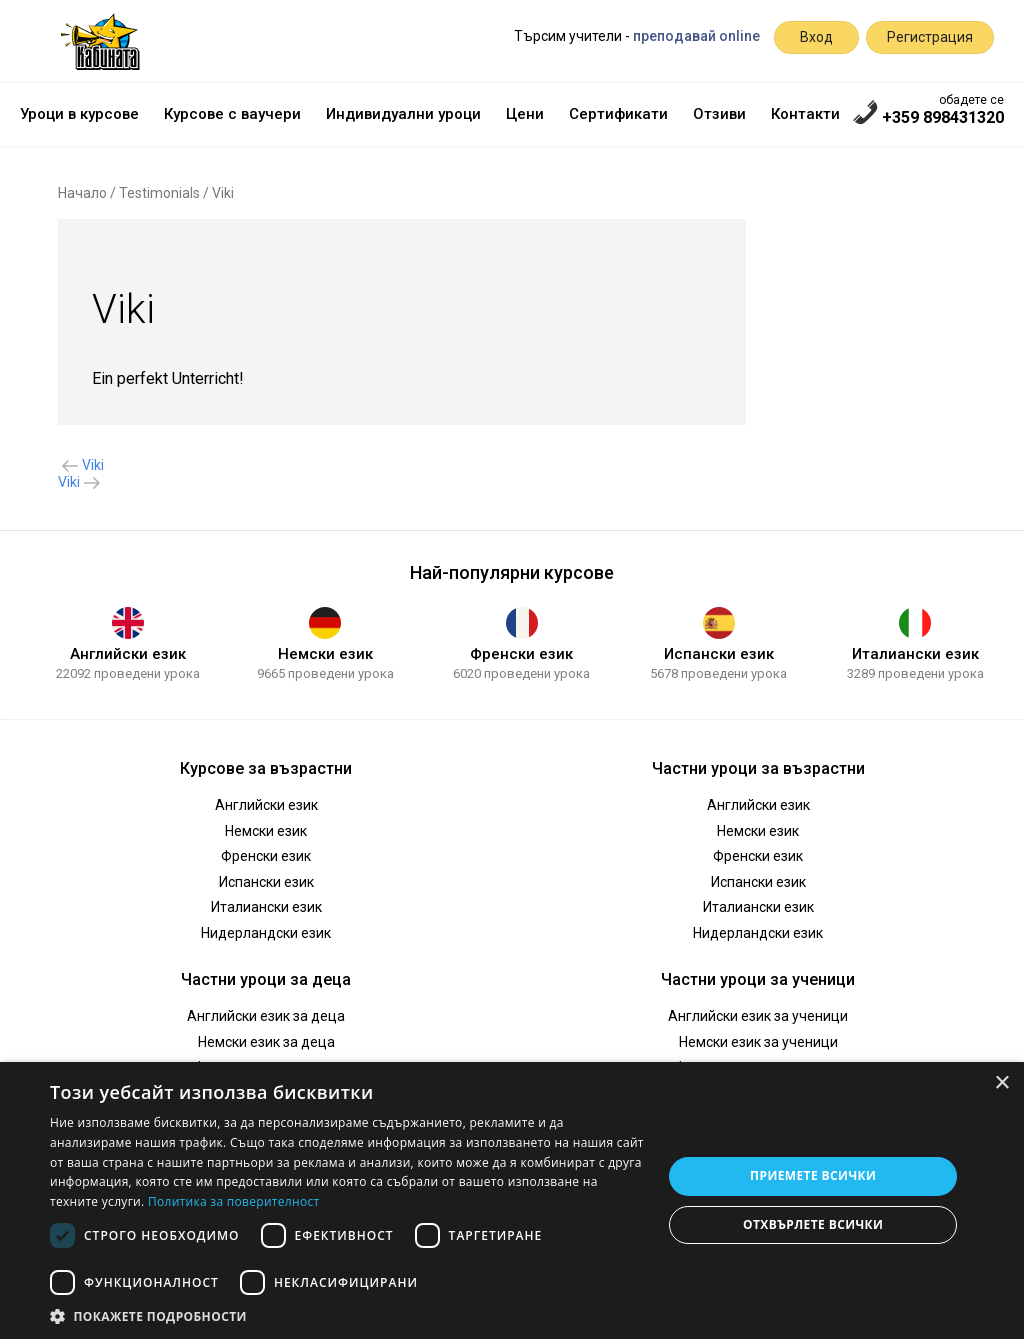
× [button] (1001, 1083)
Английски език (128, 654)
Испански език (719, 654)
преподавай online (696, 36)
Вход (816, 37)
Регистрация (930, 37)
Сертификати (618, 114)
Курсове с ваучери (232, 114)
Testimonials (159, 193)
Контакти (805, 114)
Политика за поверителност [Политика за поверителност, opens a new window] (234, 1201)
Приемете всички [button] (813, 1175)
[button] (347, 1315)
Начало (82, 193)
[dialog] (512, 1200)
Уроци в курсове (79, 114)
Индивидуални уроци (403, 114)
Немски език (325, 654)
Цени (525, 114)
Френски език (521, 654)
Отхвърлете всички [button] (813, 1224)
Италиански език (915, 654)
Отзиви (719, 114)
